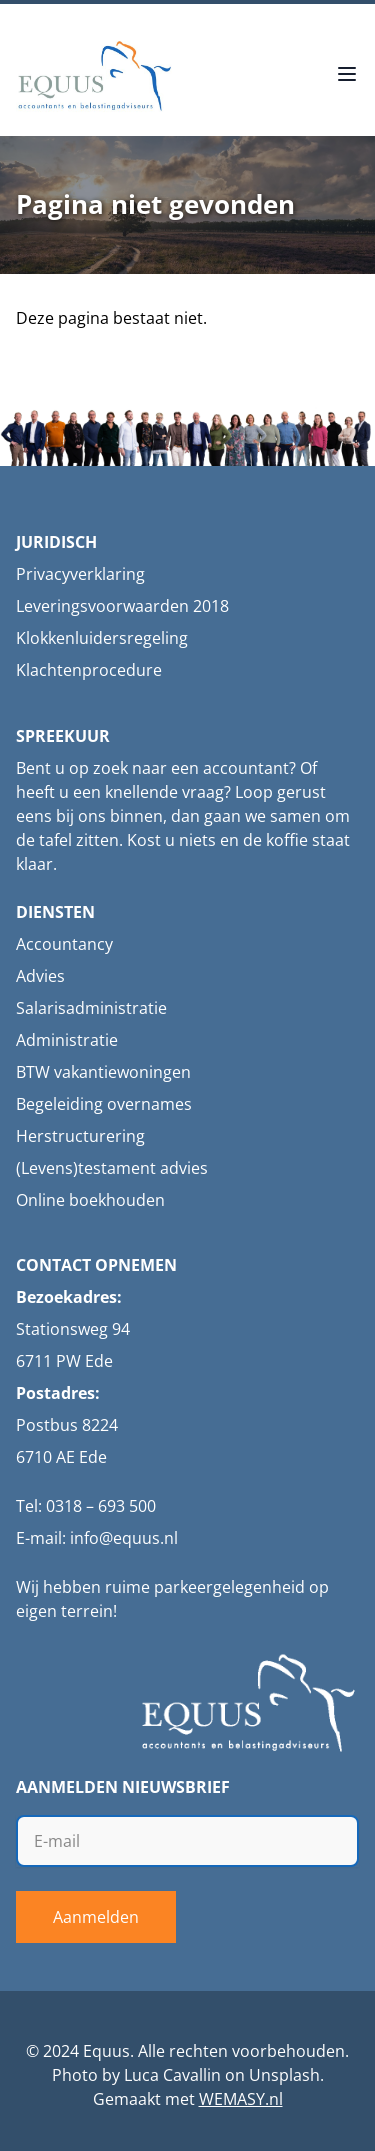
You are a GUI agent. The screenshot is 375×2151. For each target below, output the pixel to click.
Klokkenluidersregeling (102, 638)
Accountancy (64, 944)
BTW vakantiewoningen (103, 1072)
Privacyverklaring (80, 574)
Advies (40, 976)
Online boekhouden (90, 1200)
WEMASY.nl (241, 2099)
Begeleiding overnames (104, 1104)
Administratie (67, 1040)
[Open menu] (347, 76)
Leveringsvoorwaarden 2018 (122, 606)
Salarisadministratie (91, 1008)
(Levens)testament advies (112, 1168)
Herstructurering (80, 1136)
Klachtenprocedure (89, 670)
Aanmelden (96, 1917)
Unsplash (284, 2075)
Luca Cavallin (172, 2075)
